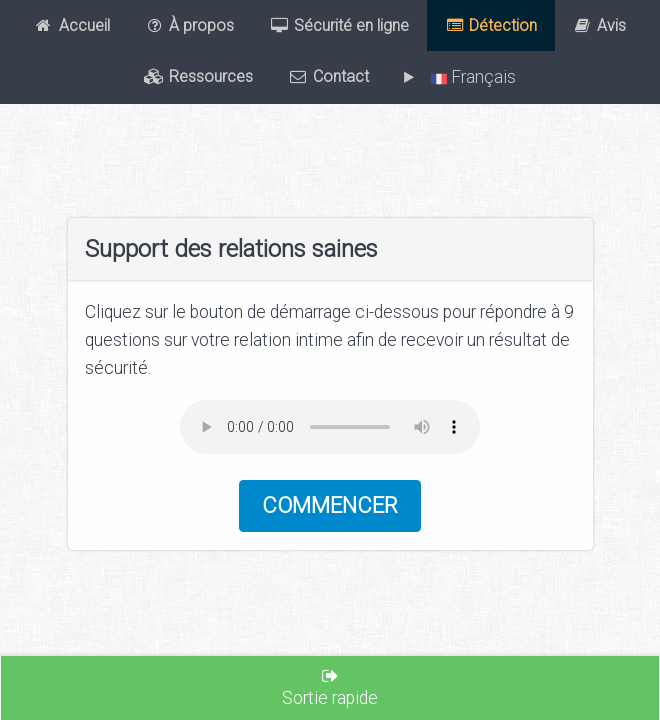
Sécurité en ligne (340, 25)
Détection (491, 25)
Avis (600, 25)
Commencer (330, 505)
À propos (190, 25)
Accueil (72, 25)
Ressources (198, 77)
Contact (328, 77)
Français (469, 77)
